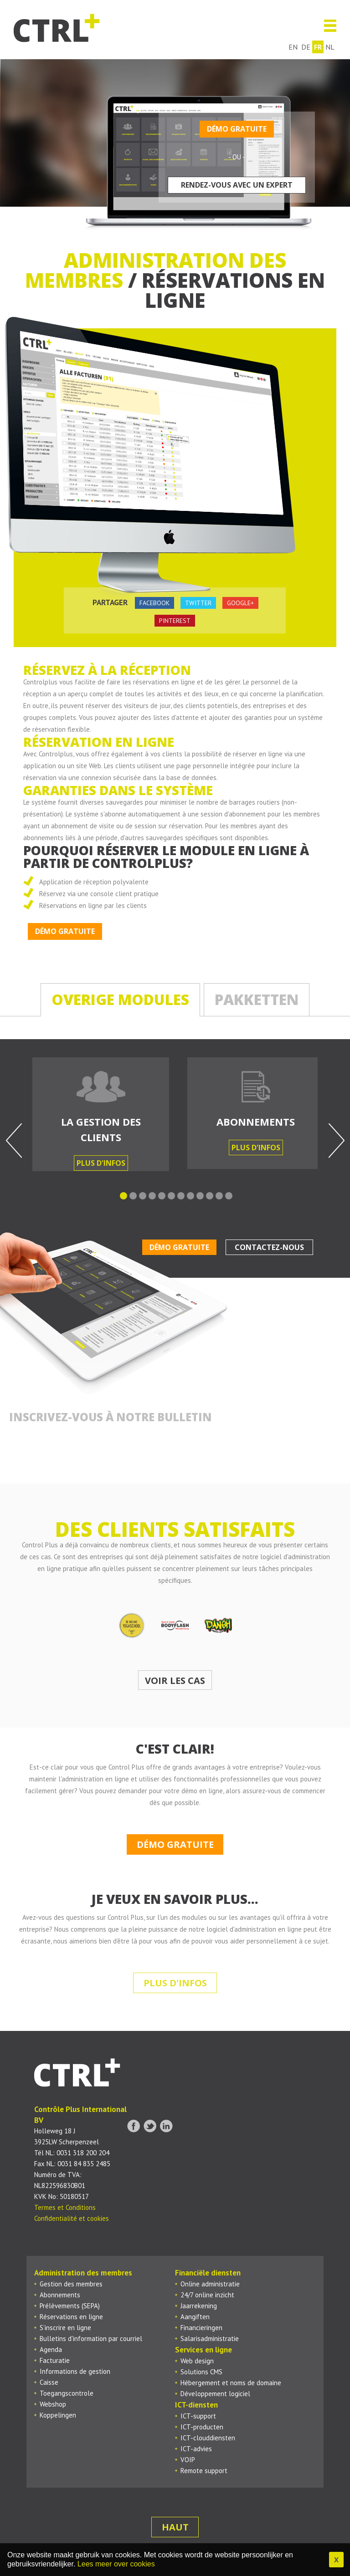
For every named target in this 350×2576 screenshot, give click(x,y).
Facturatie (55, 2360)
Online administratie (210, 2284)
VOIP (187, 2459)
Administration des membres (83, 2273)
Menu (326, 26)
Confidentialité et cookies (71, 2218)
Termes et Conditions (65, 2207)
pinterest (174, 621)
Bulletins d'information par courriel (91, 2338)
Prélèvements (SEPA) (70, 2305)
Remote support (203, 2470)
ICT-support (198, 2416)
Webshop (53, 2404)
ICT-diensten (196, 2405)
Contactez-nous (269, 1247)
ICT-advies (196, 2448)
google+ (240, 603)
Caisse (49, 2382)
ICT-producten (201, 2427)
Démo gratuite (237, 129)
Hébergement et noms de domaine (230, 2382)
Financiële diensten (208, 2273)
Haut (175, 2527)
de (305, 46)
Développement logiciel (215, 2393)
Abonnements (60, 2294)
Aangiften (195, 2316)
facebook (154, 603)
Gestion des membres (71, 2284)
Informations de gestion (75, 2371)
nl (330, 46)
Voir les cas (175, 1680)
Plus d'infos (101, 1163)
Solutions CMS (201, 2371)
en (293, 46)
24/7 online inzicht (207, 2294)
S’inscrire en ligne (65, 2327)
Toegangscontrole (66, 2393)
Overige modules (120, 999)
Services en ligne (203, 2350)
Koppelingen (58, 2415)
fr (318, 46)
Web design (197, 2361)
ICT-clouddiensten (207, 2437)
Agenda (51, 2349)
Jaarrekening (198, 2305)
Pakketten (257, 999)
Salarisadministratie (209, 2338)
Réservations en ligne (71, 2316)
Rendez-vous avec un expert (237, 185)
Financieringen (201, 2327)
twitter (198, 603)
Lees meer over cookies (116, 2564)
